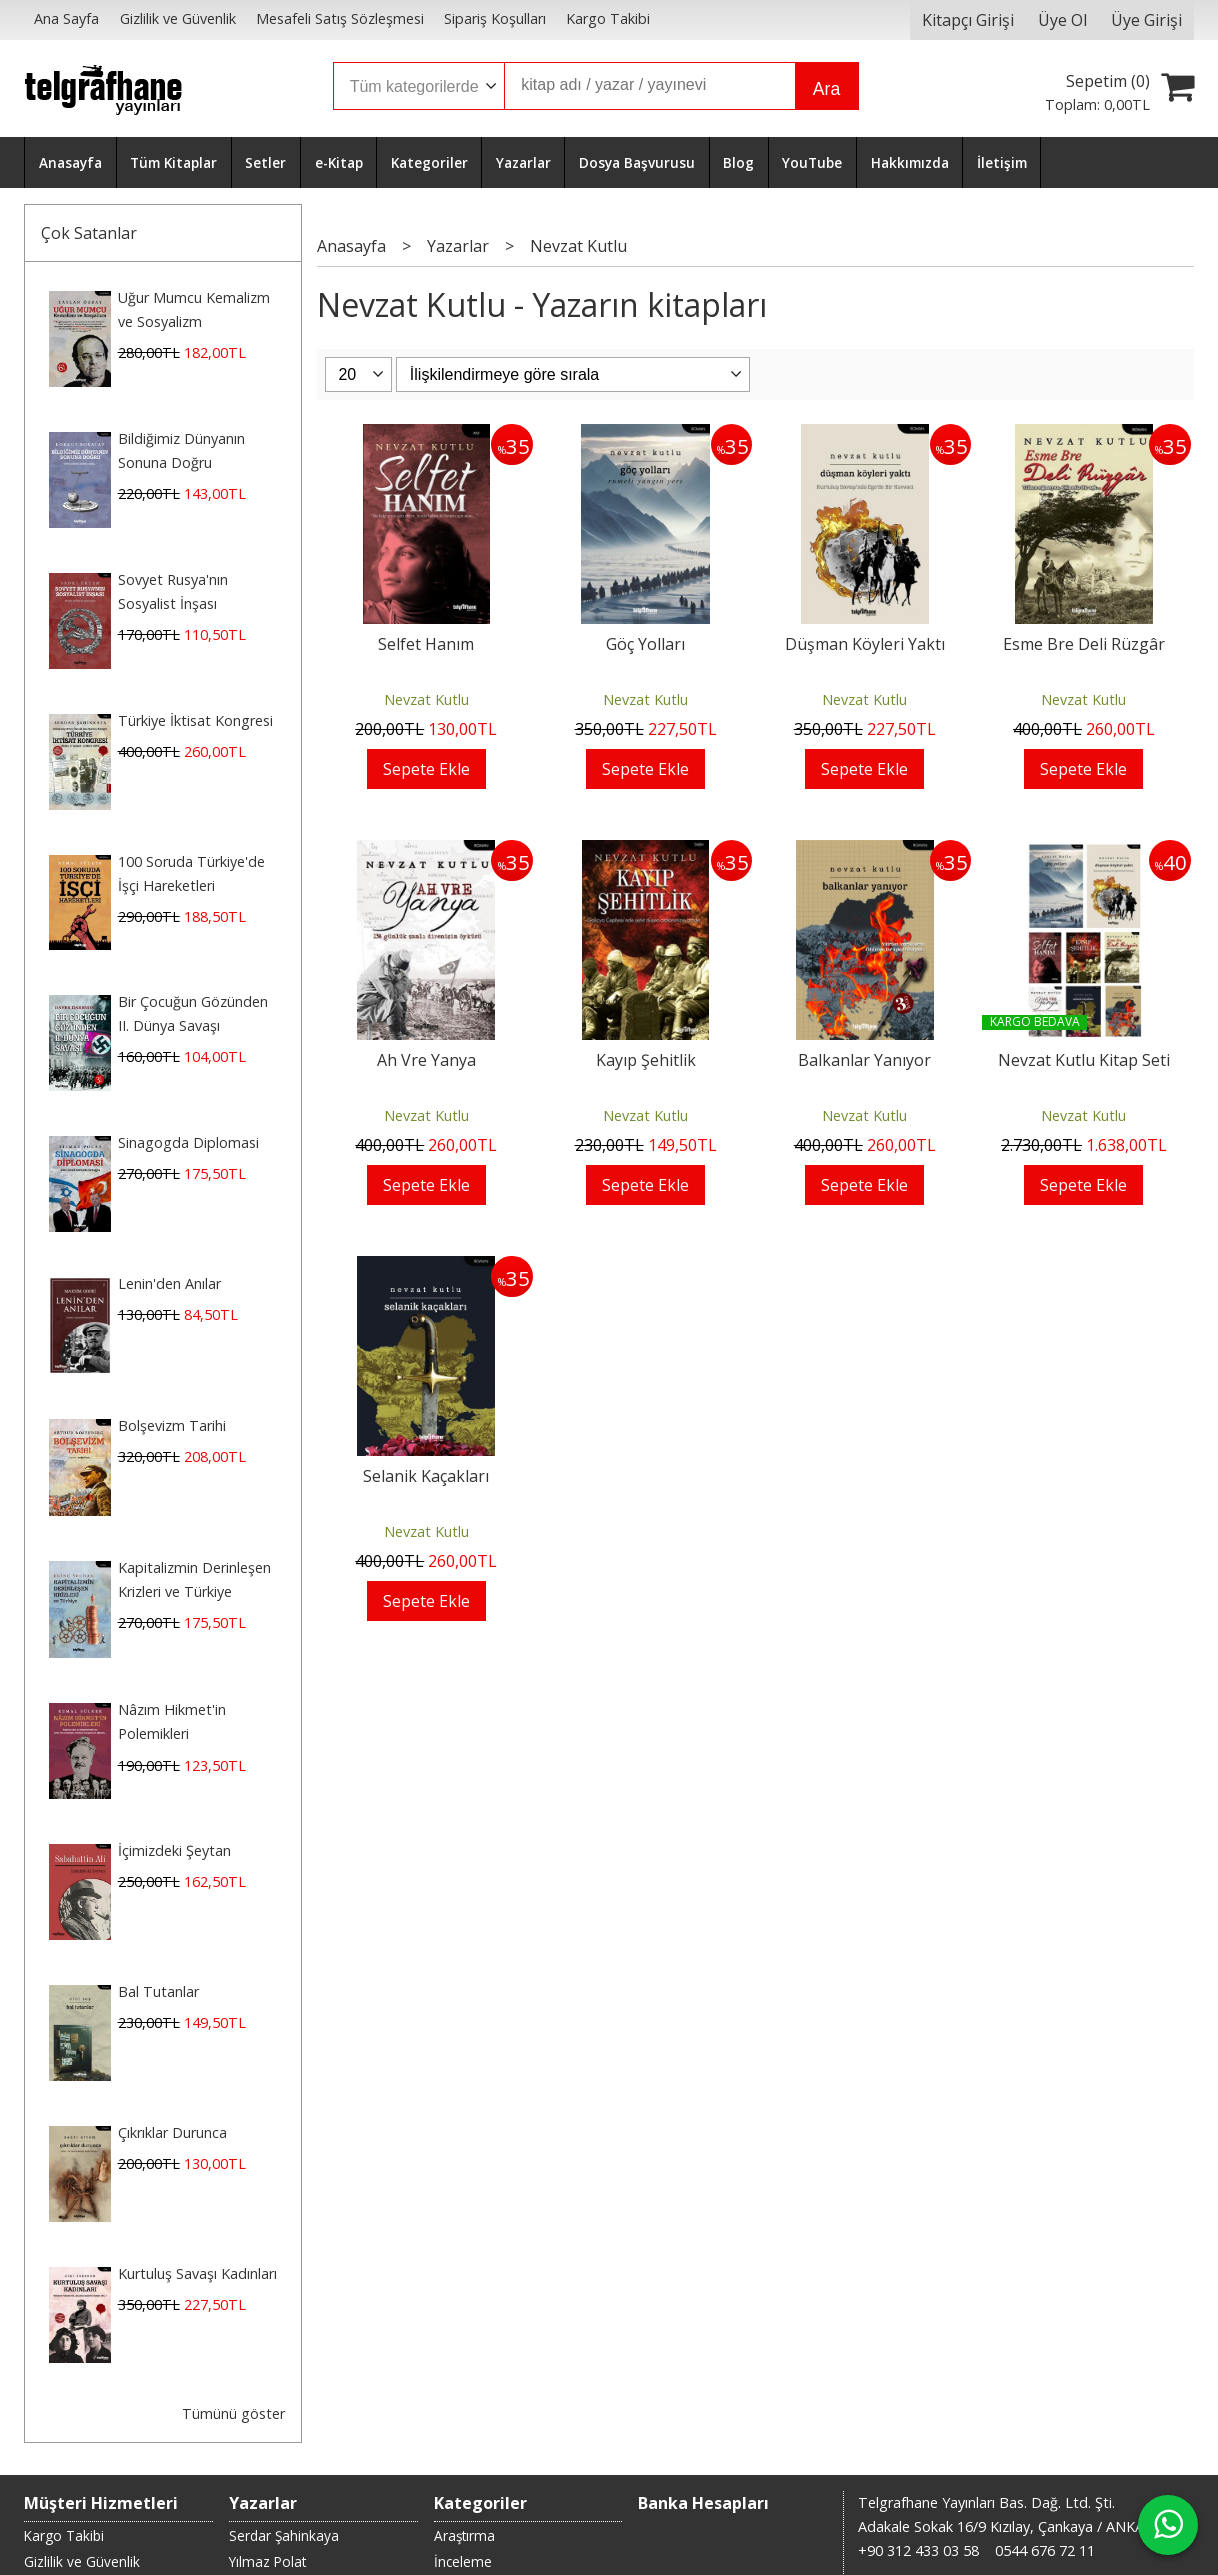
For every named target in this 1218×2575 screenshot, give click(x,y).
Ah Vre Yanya (426, 1060)
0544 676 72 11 (1045, 2550)
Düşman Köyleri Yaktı (865, 644)
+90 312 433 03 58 (918, 2550)
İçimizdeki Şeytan (174, 1850)
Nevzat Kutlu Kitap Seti (1084, 1060)
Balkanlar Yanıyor (864, 1060)
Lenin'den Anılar (169, 1283)
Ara (826, 89)
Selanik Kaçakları (426, 1476)
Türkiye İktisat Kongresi (195, 720)
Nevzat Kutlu (426, 699)
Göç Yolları (645, 644)
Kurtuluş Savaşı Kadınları (197, 2273)
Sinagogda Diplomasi (188, 1142)
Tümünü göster (233, 2413)
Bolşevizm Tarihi (172, 1425)
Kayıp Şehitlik (646, 1060)
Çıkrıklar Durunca (172, 2132)
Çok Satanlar (89, 233)
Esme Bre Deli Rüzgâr (1084, 644)
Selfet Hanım (426, 644)
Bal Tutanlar (158, 1991)
